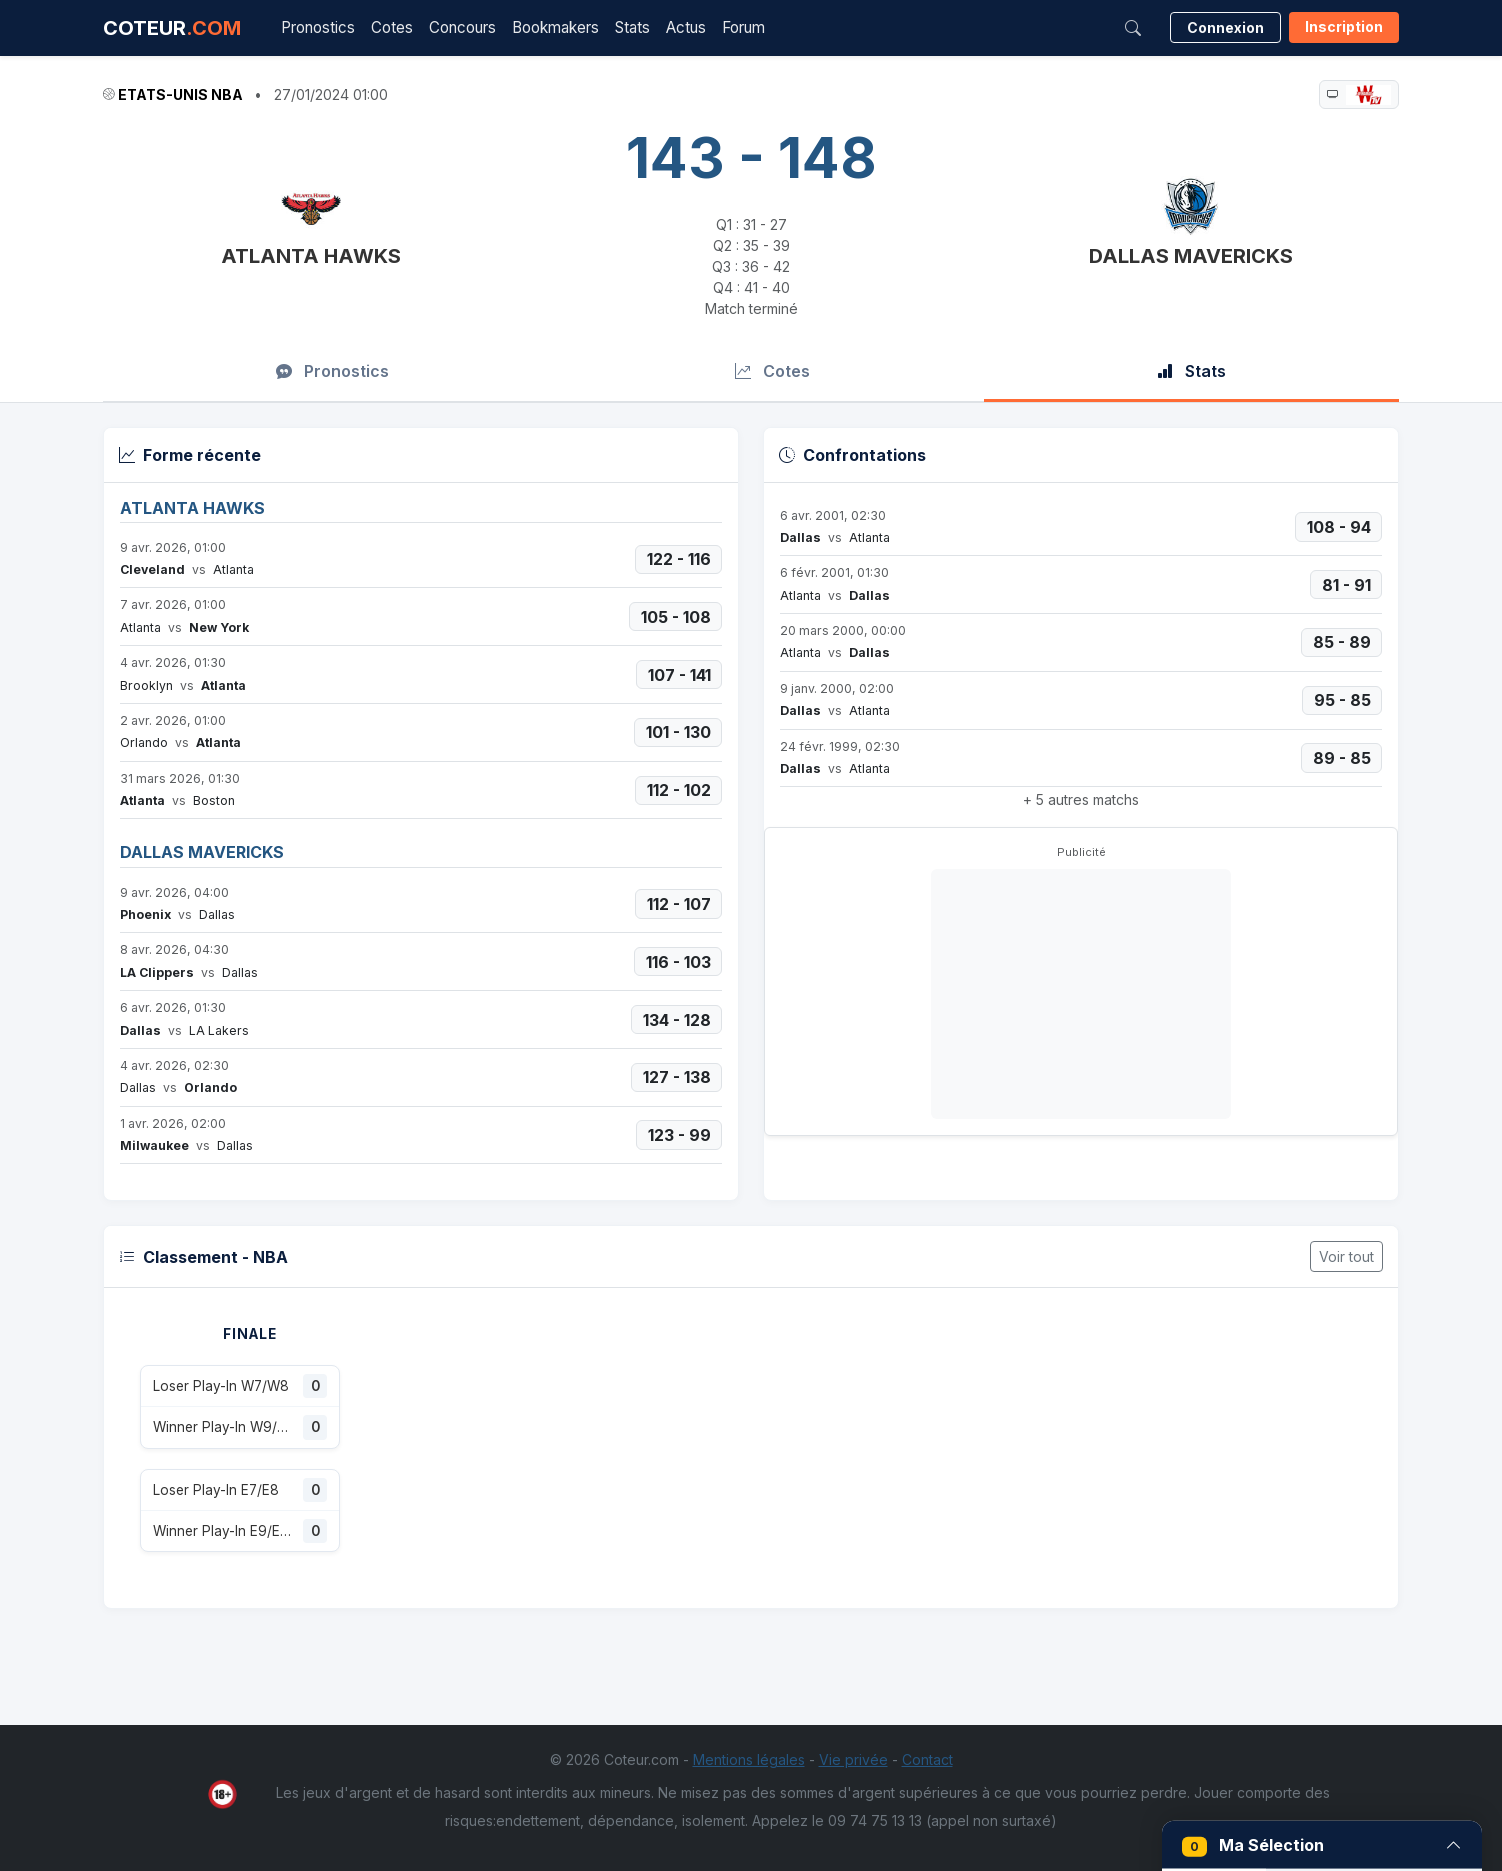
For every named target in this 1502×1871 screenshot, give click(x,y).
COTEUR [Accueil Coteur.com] (172, 28)
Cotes (392, 27)
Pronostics (318, 27)
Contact (927, 1759)
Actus (686, 27)
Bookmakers (555, 27)
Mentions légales (749, 1759)
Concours (462, 27)
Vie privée (853, 1759)
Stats (632, 27)
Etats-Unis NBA (180, 94)
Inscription (1344, 26)
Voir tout (1346, 1256)
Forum (743, 27)
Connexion (1225, 27)
